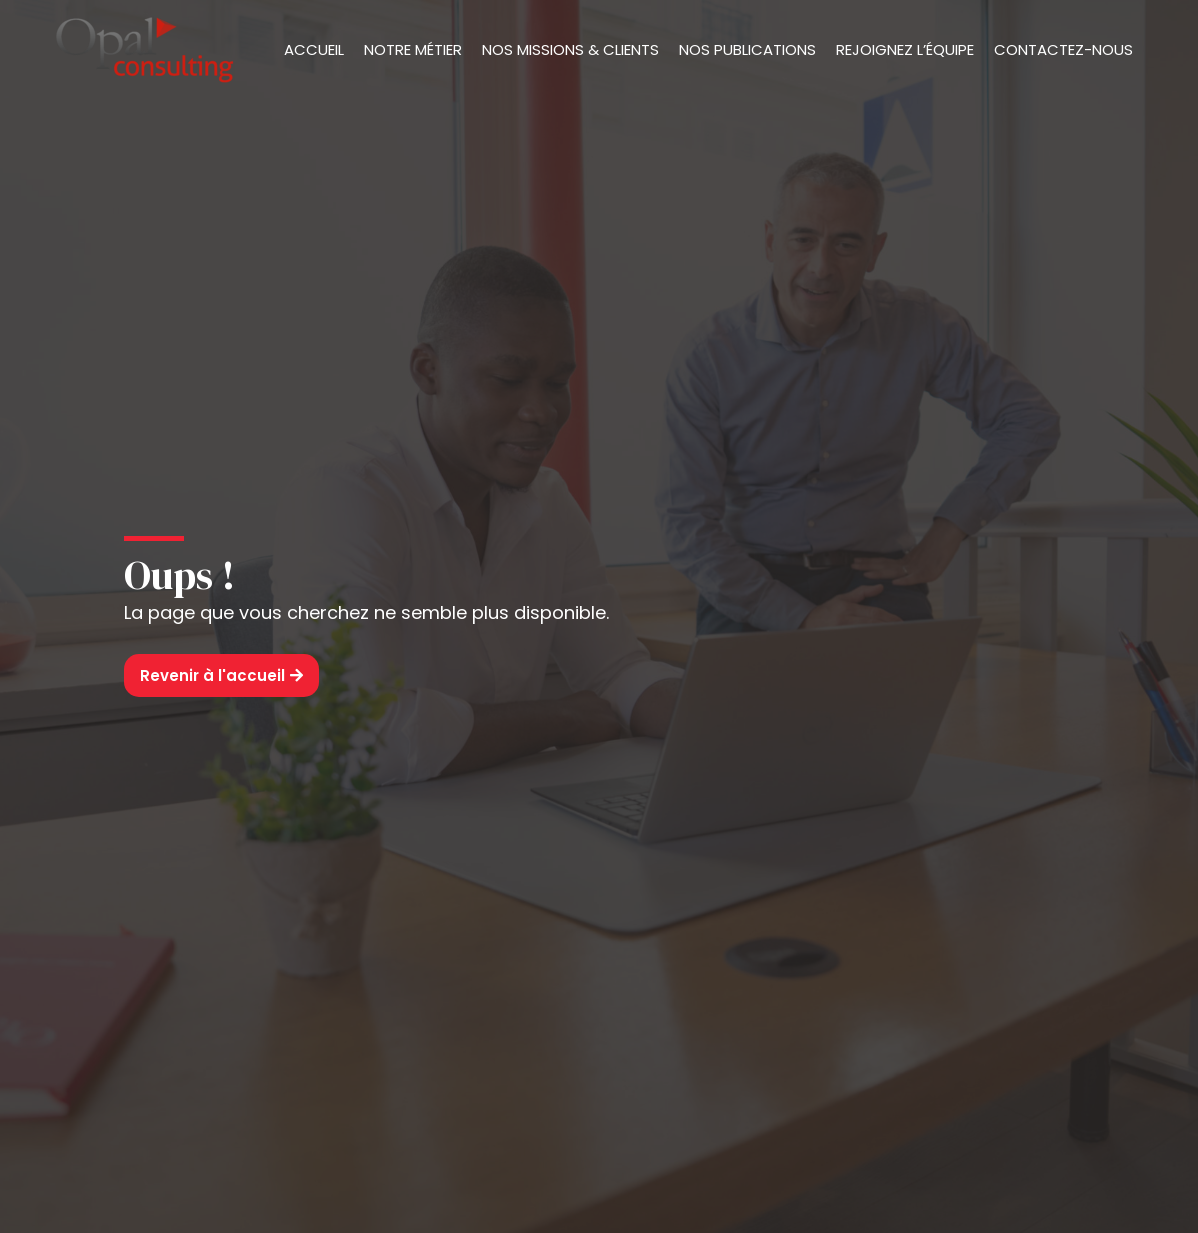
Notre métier (413, 49)
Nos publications (747, 49)
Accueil (314, 49)
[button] (221, 675)
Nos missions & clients (570, 49)
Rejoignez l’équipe (905, 49)
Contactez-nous (1063, 49)
